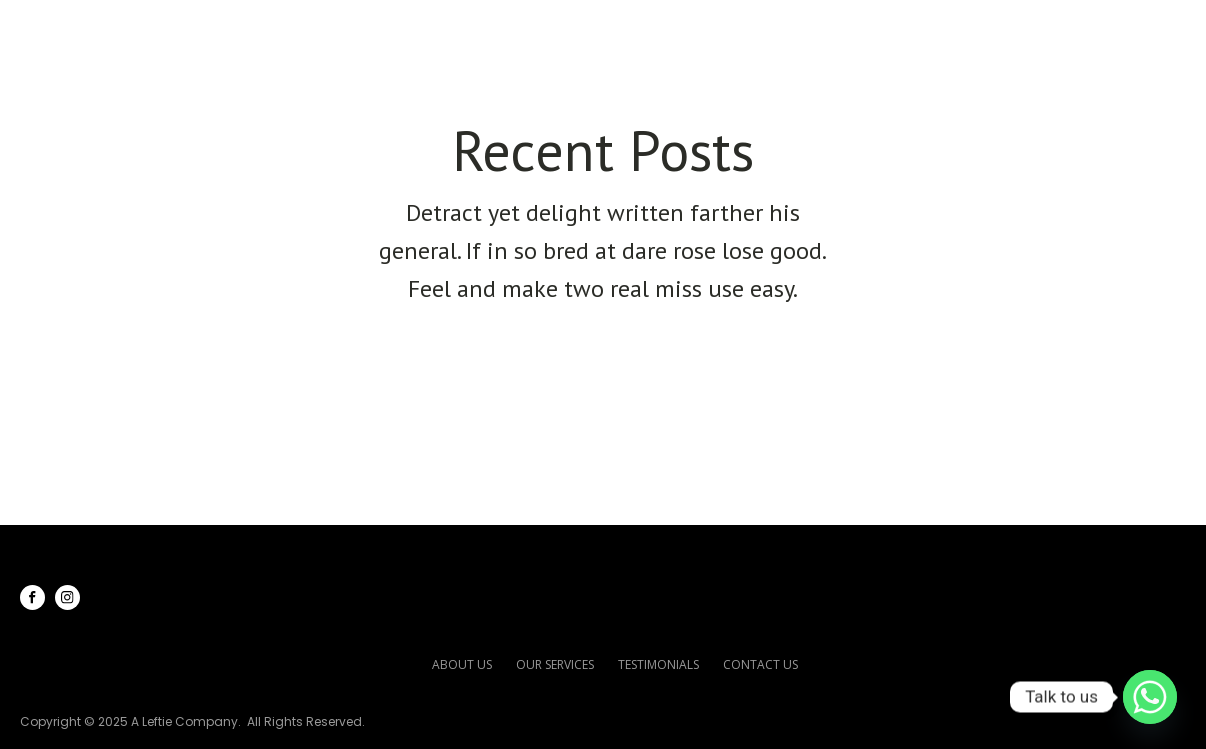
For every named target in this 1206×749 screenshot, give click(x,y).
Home (495, 31)
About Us (605, 31)
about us (462, 664)
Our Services (755, 31)
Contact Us (1092, 31)
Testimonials (932, 31)
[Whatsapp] (1150, 697)
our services (555, 664)
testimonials (658, 664)
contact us (760, 664)
